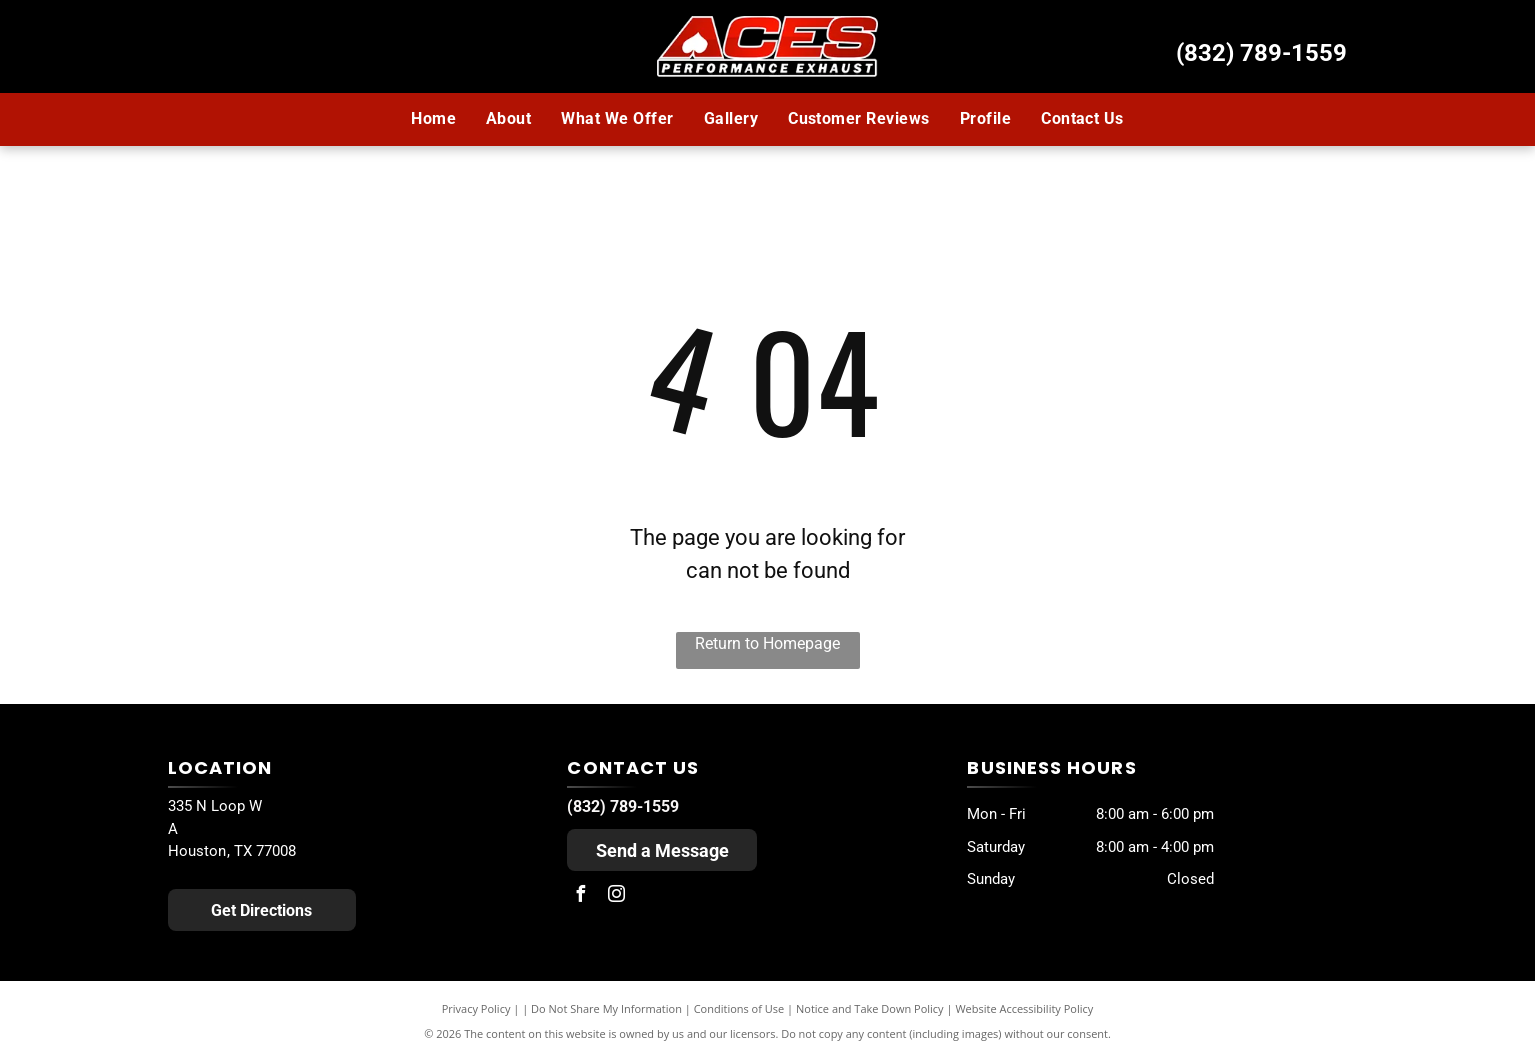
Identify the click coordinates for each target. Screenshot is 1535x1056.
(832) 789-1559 (1261, 53)
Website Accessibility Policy (1024, 1008)
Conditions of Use (739, 1008)
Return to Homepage (767, 643)
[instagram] (616, 896)
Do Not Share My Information (606, 1008)
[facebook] (580, 896)
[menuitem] (433, 119)
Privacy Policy (476, 1008)
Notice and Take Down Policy (870, 1008)
